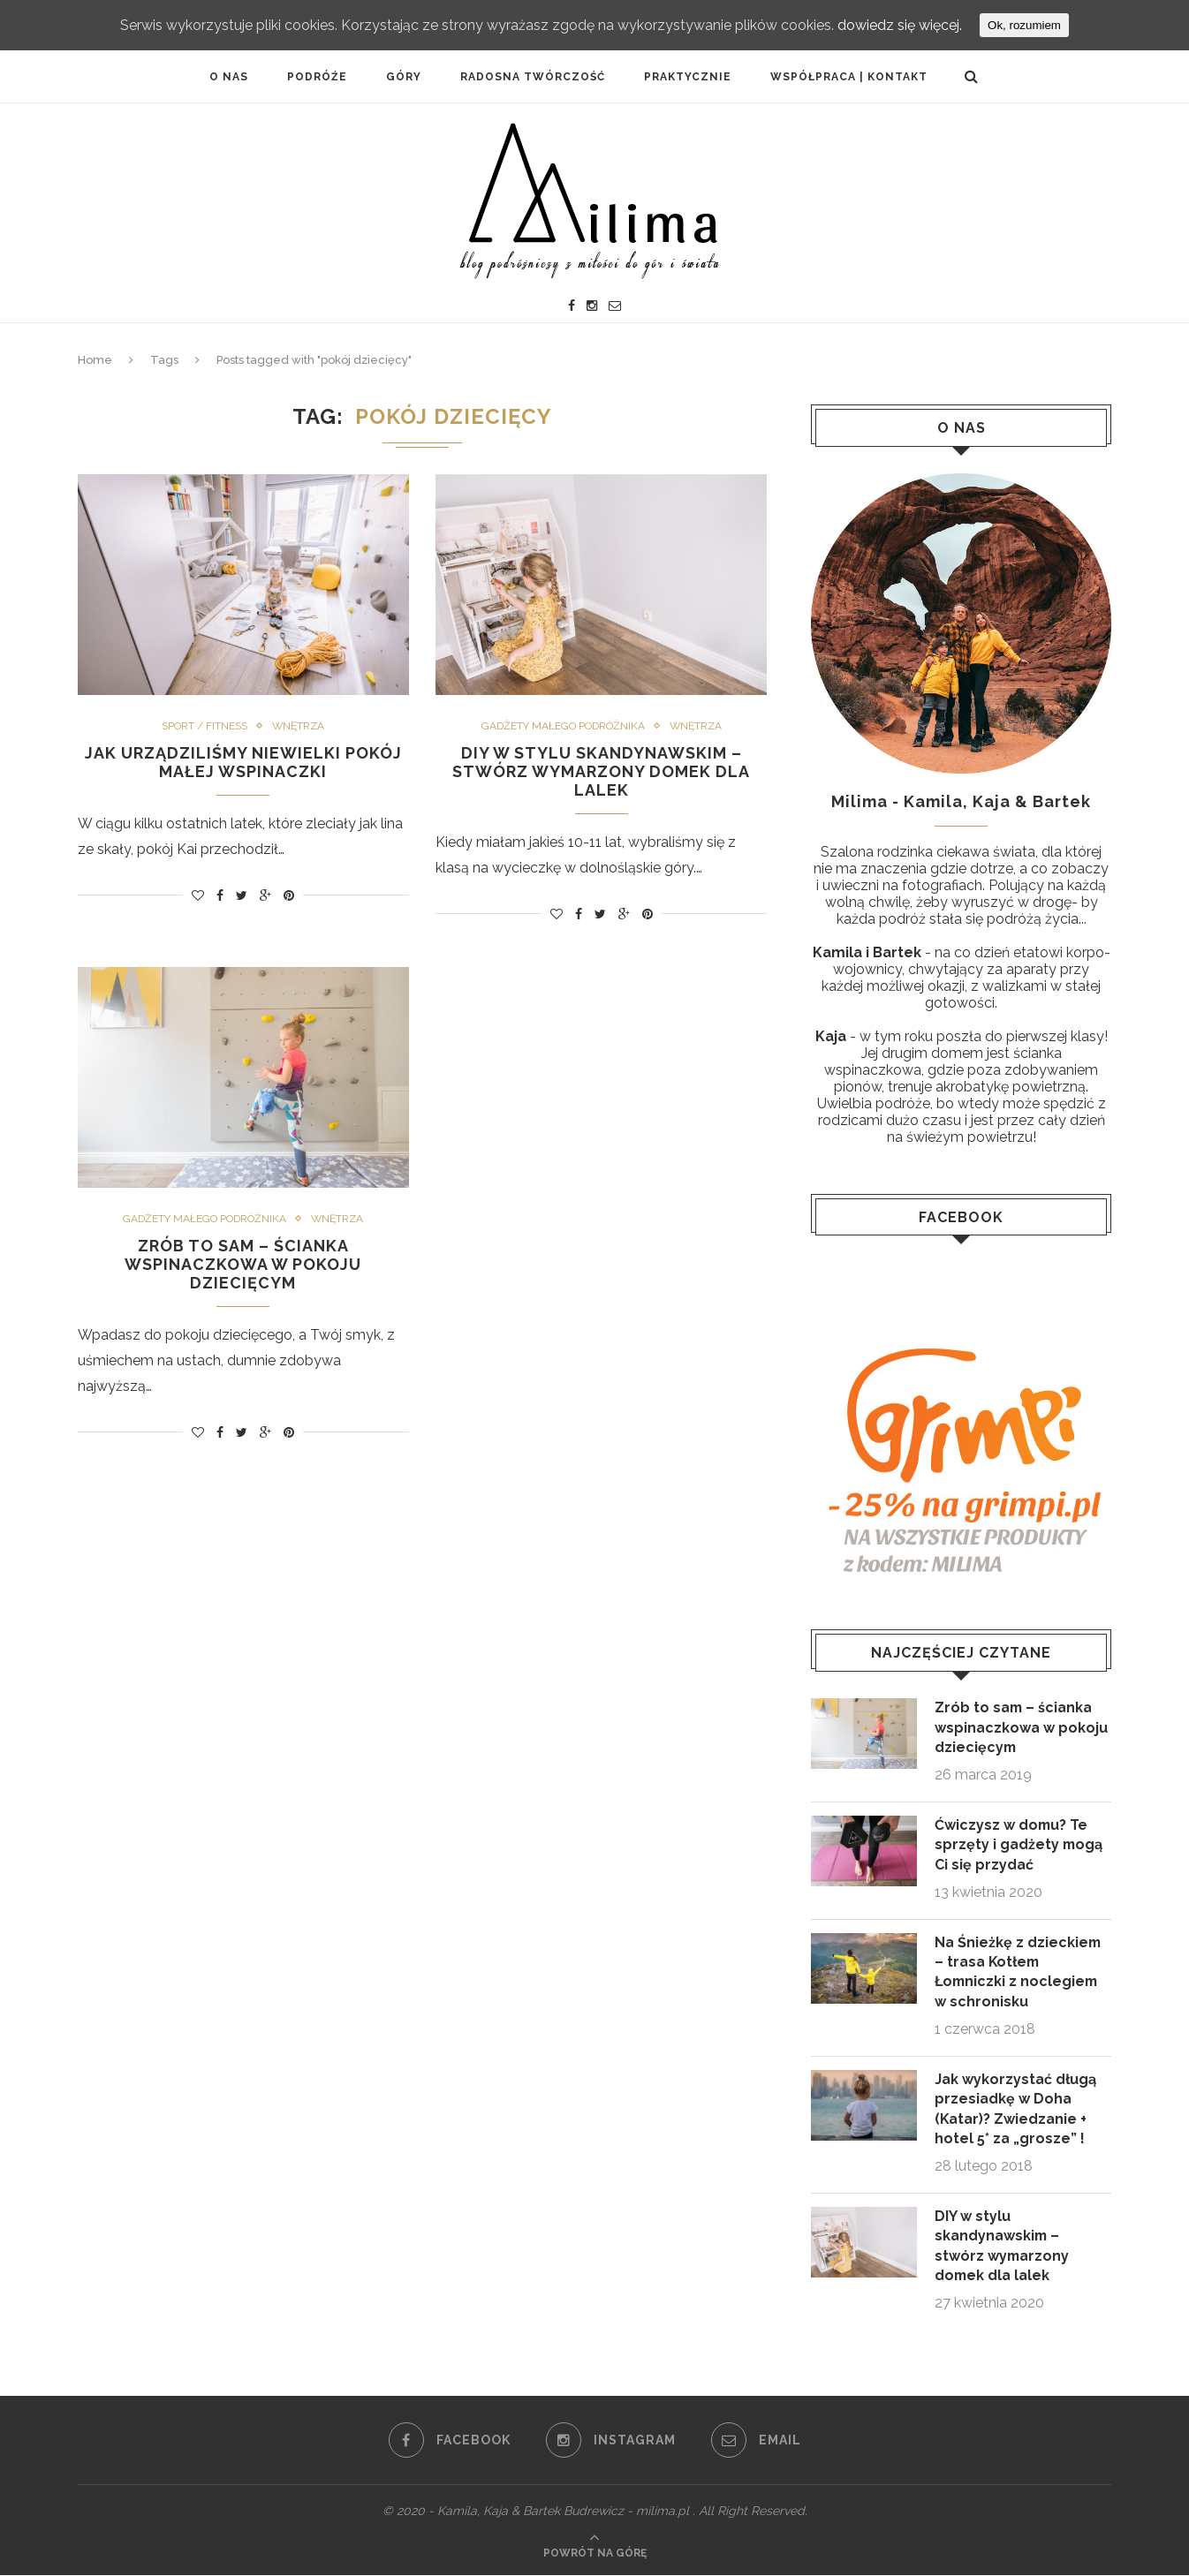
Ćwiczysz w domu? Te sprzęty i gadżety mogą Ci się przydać (1019, 1845)
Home (95, 359)
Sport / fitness (203, 726)
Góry (403, 77)
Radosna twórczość (532, 77)
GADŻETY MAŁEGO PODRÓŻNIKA (562, 726)
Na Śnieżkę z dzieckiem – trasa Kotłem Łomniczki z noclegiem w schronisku (1018, 1972)
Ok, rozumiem (1024, 25)
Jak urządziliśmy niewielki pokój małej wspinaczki (243, 762)
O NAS (228, 77)
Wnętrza (298, 726)
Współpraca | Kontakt (849, 77)
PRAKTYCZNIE (687, 77)
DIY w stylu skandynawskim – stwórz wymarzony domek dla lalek (601, 771)
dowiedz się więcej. (899, 25)
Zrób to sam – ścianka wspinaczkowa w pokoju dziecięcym (243, 1264)
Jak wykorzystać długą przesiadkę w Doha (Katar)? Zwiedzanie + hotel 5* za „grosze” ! (1016, 2109)
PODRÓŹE (317, 77)
